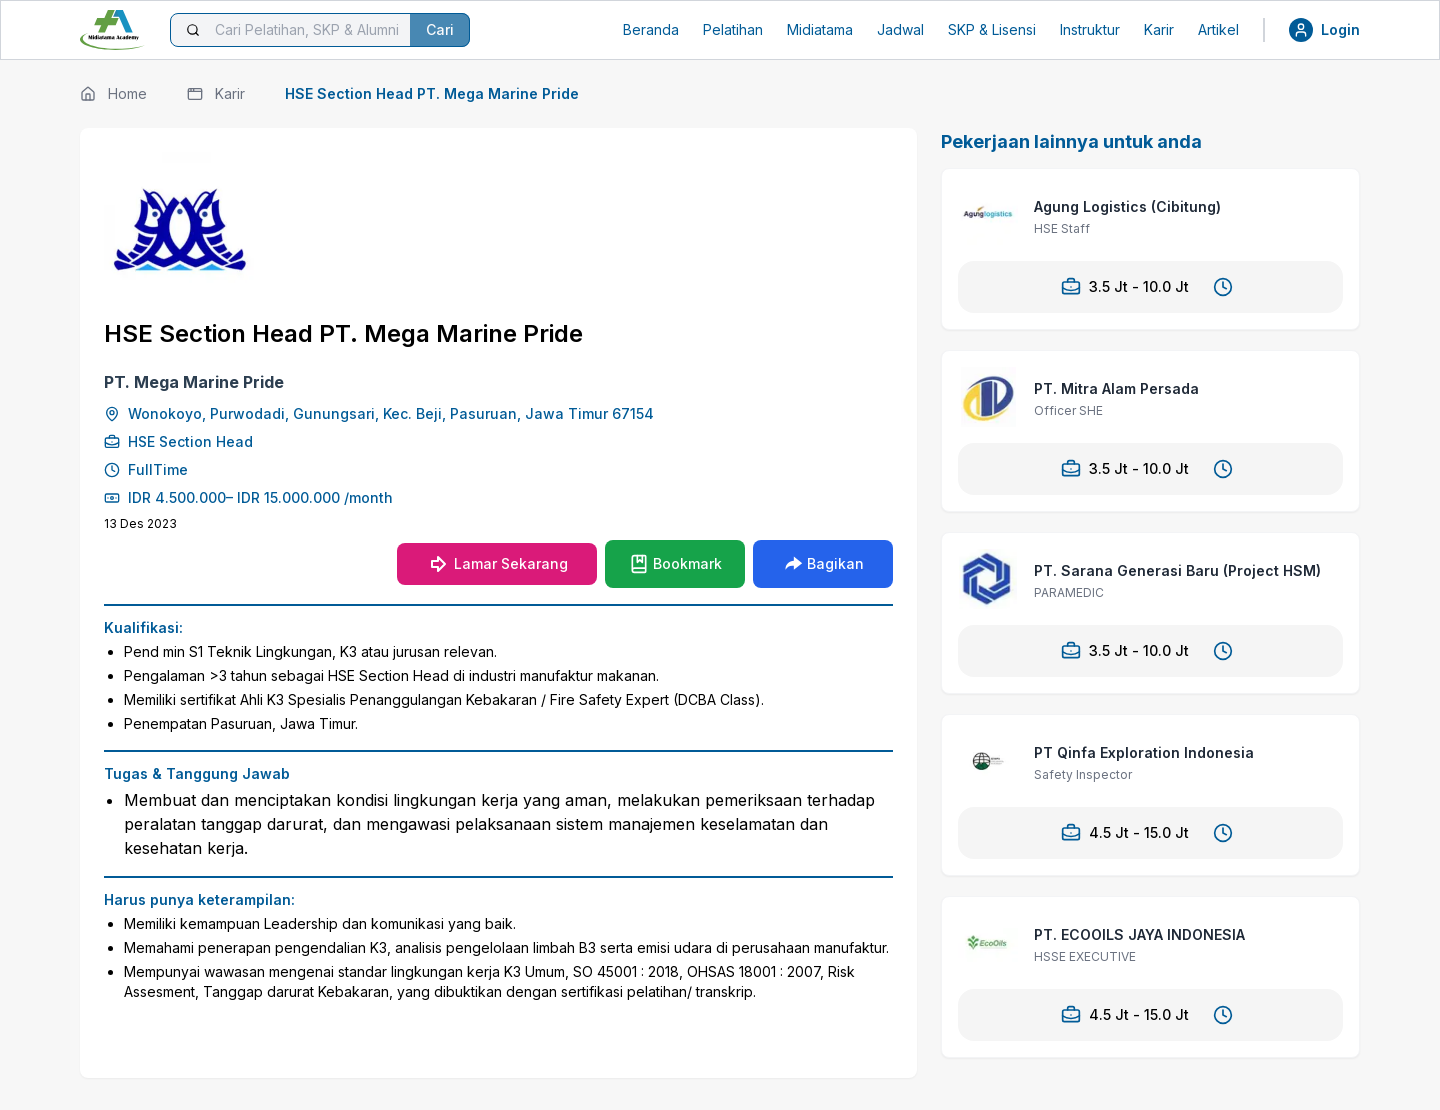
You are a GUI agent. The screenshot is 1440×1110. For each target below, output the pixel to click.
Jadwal (900, 29)
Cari (440, 29)
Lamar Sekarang (497, 564)
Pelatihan (733, 29)
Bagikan (823, 564)
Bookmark (675, 564)
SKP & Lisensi (992, 29)
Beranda (651, 29)
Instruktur (1090, 29)
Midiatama (820, 29)
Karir (1159, 29)
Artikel (1218, 29)
